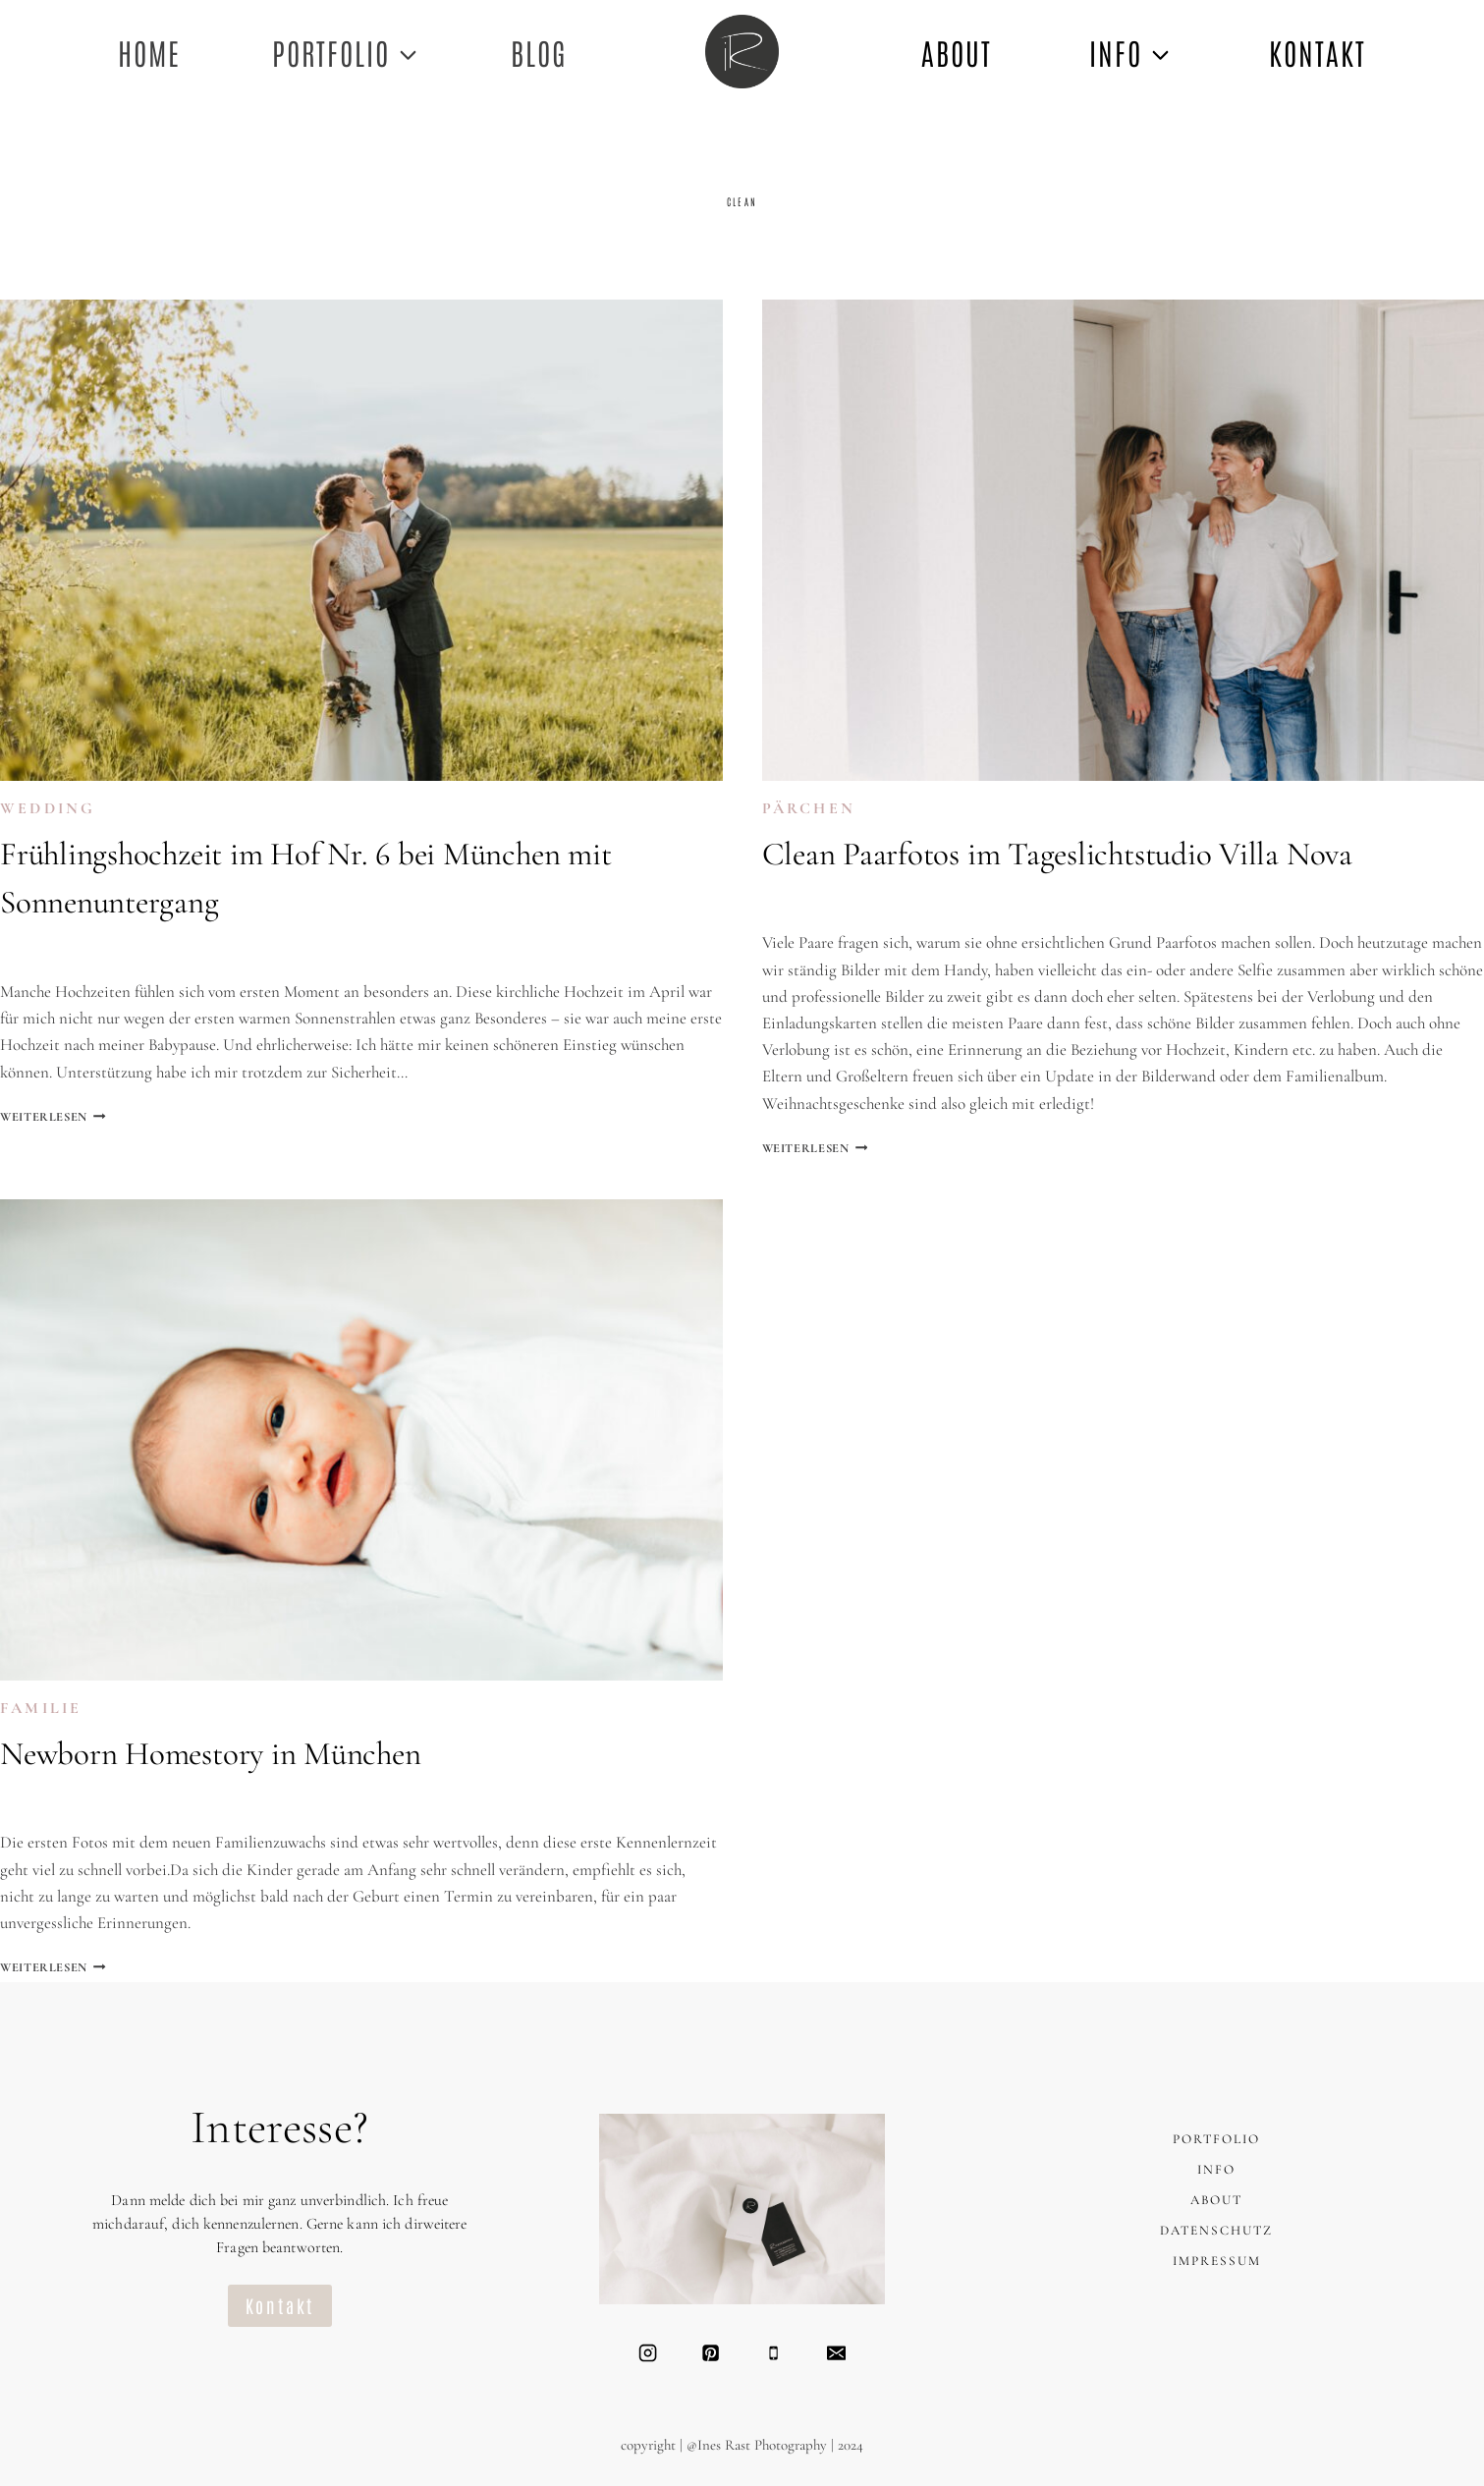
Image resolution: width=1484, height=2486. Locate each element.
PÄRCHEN (808, 809)
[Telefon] (773, 2353)
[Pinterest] (709, 2353)
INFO (1216, 2170)
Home (149, 51)
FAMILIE (41, 1711)
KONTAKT (1317, 51)
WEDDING (47, 809)
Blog (539, 51)
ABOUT (956, 51)
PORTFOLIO (1216, 2139)
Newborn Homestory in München (210, 1756)
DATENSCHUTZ (1217, 2231)
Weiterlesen (58, 1117)
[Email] (838, 2353)
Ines (36, 952)
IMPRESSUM (1216, 2261)
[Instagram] (646, 2353)
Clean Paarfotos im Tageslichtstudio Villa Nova (1057, 855)
